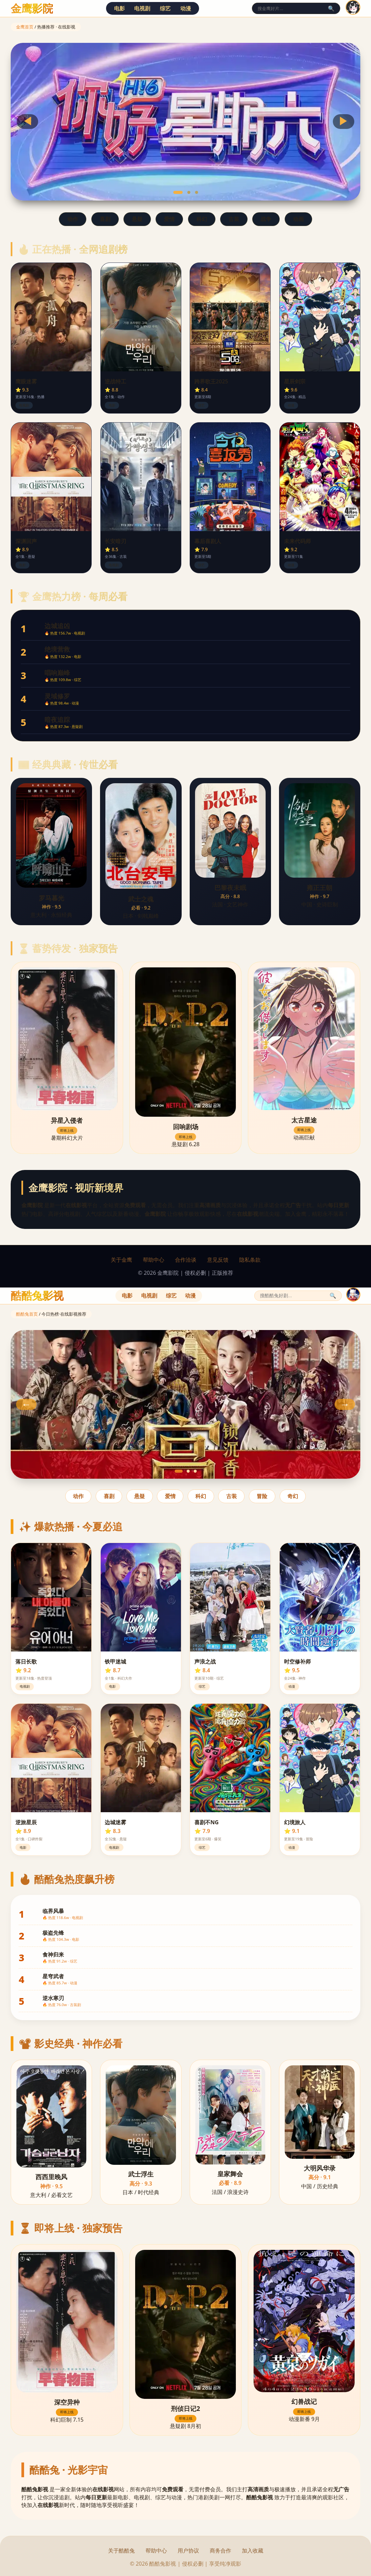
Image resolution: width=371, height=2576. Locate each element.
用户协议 (188, 2550)
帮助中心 (153, 1259)
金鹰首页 (24, 27)
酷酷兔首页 (27, 1314)
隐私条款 (250, 1259)
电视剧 (142, 8)
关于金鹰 (121, 1259)
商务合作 (220, 2550)
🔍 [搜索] (331, 8)
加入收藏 (252, 2550)
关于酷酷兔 (121, 2550)
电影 (119, 8)
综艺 (165, 8)
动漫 (185, 8)
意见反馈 (217, 1259)
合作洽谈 (185, 1259)
